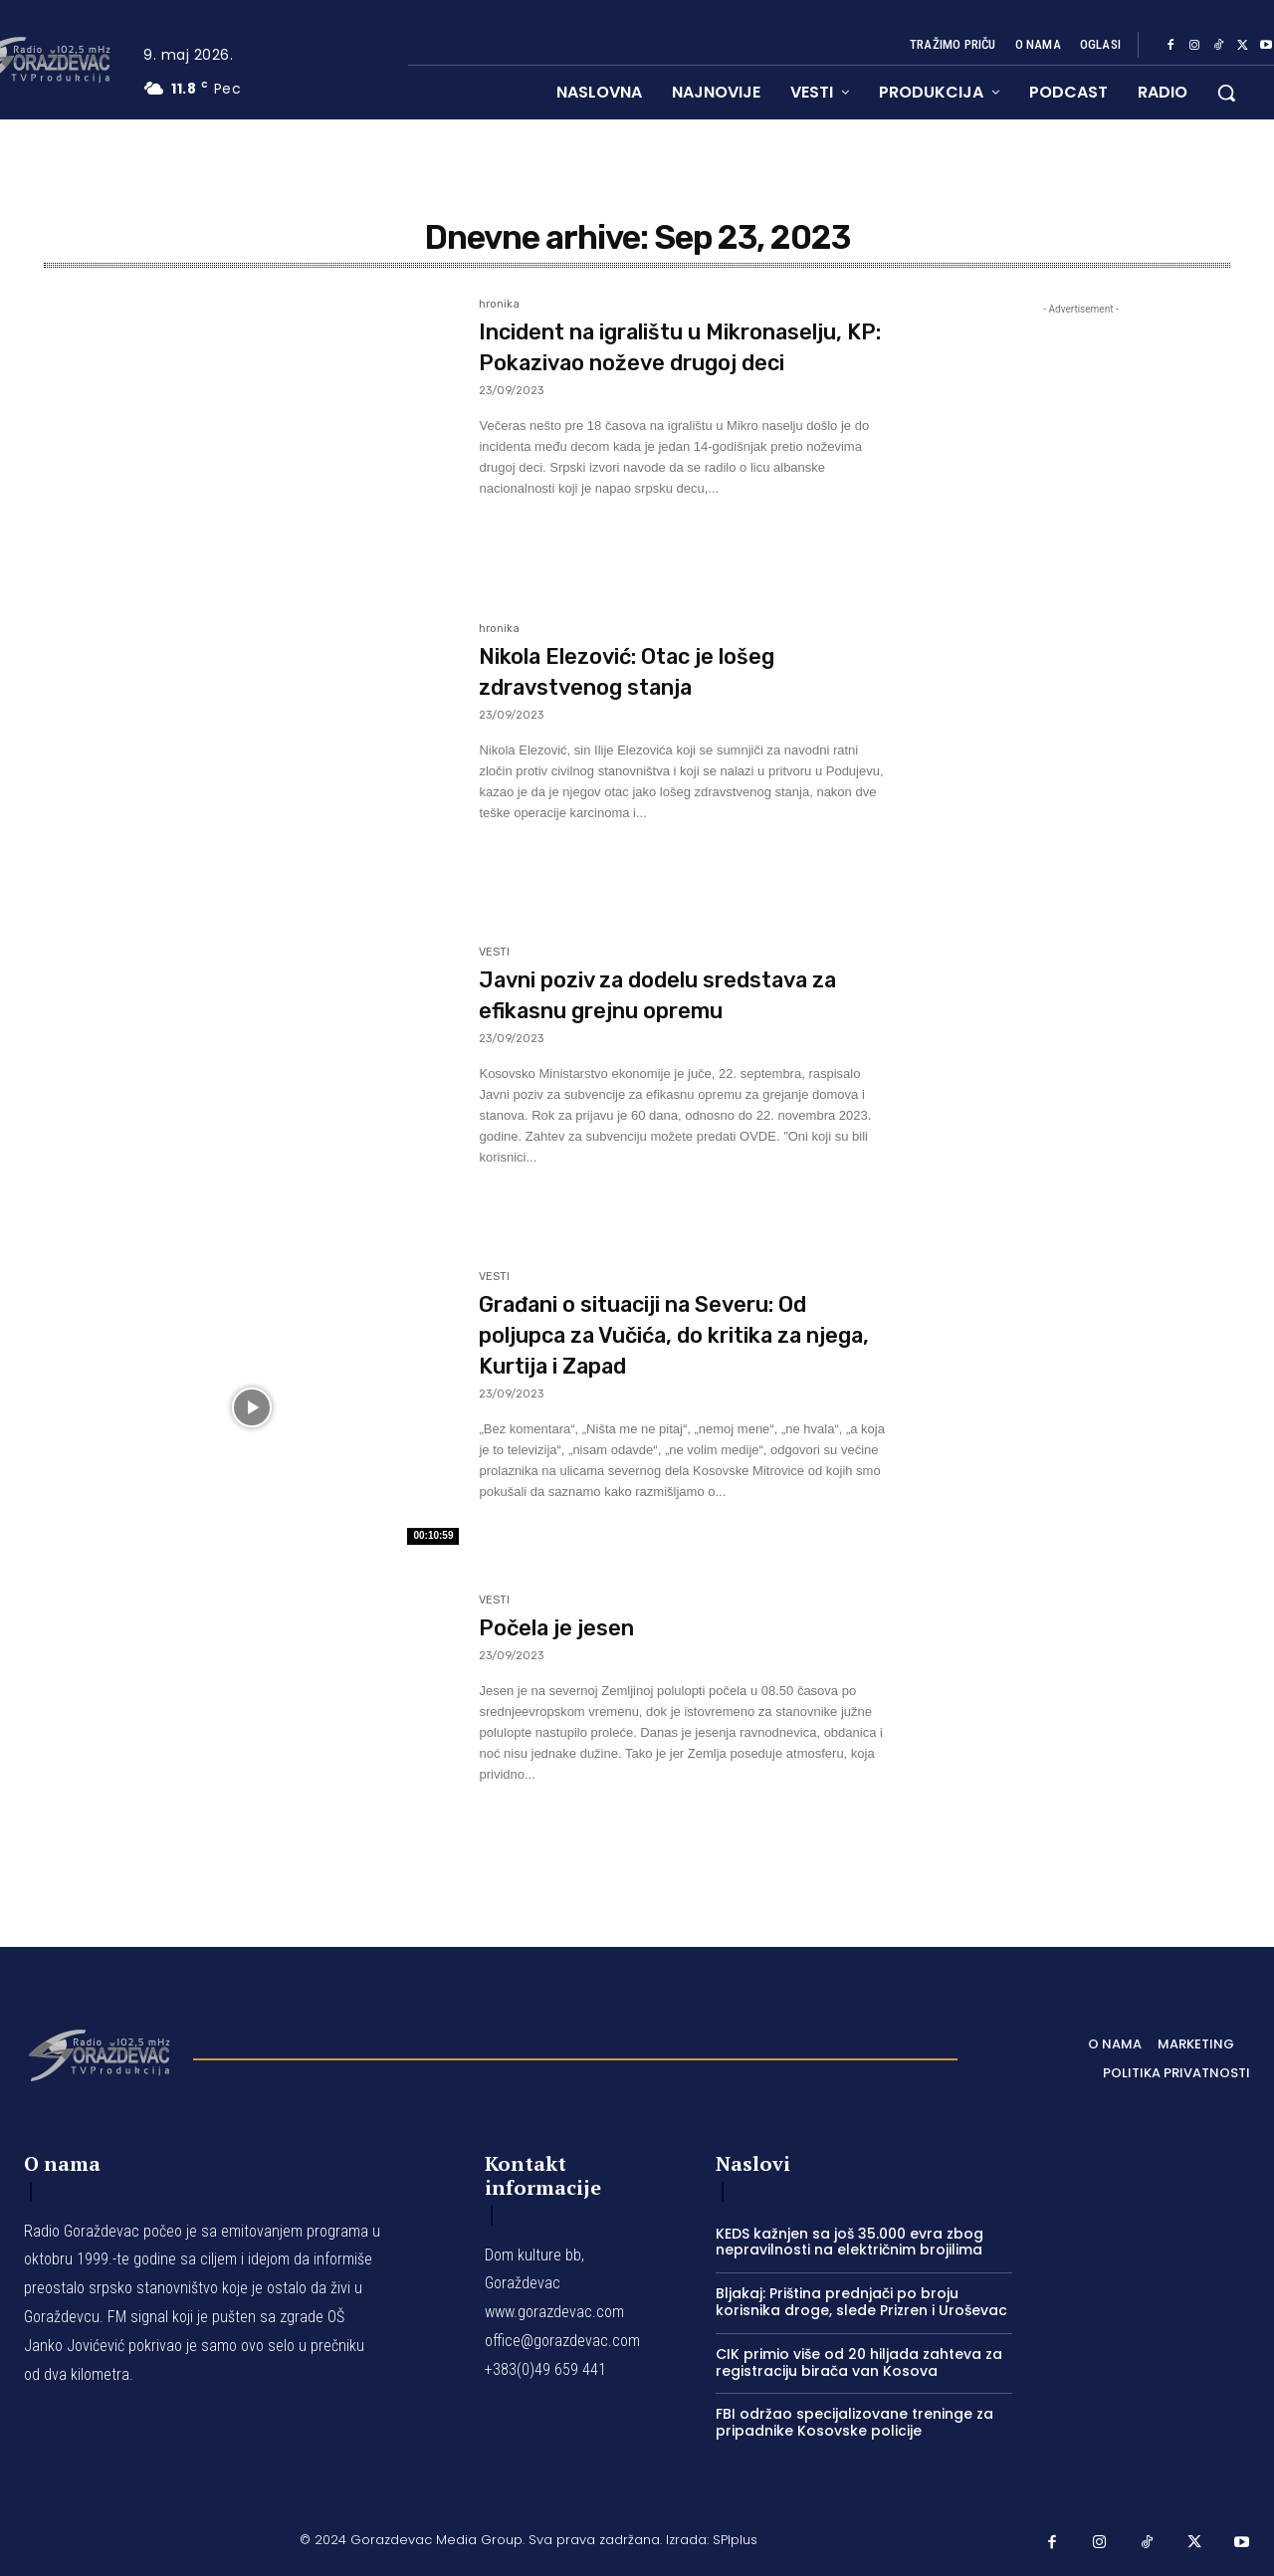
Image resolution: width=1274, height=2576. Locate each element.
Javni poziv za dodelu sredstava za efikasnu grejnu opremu (678, 994)
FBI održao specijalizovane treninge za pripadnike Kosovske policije (854, 2422)
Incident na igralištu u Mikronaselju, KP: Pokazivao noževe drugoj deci (651, 362)
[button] (1226, 92)
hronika (499, 305)
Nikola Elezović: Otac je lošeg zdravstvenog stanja (658, 671)
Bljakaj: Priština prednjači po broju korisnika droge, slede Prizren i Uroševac (861, 2301)
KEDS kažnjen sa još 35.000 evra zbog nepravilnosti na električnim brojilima (849, 2242)
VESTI (494, 953)
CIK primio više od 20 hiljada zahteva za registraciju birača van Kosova (859, 2362)
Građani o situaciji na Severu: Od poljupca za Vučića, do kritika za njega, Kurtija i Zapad (681, 1334)
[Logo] (98, 2053)
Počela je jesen (571, 1626)
